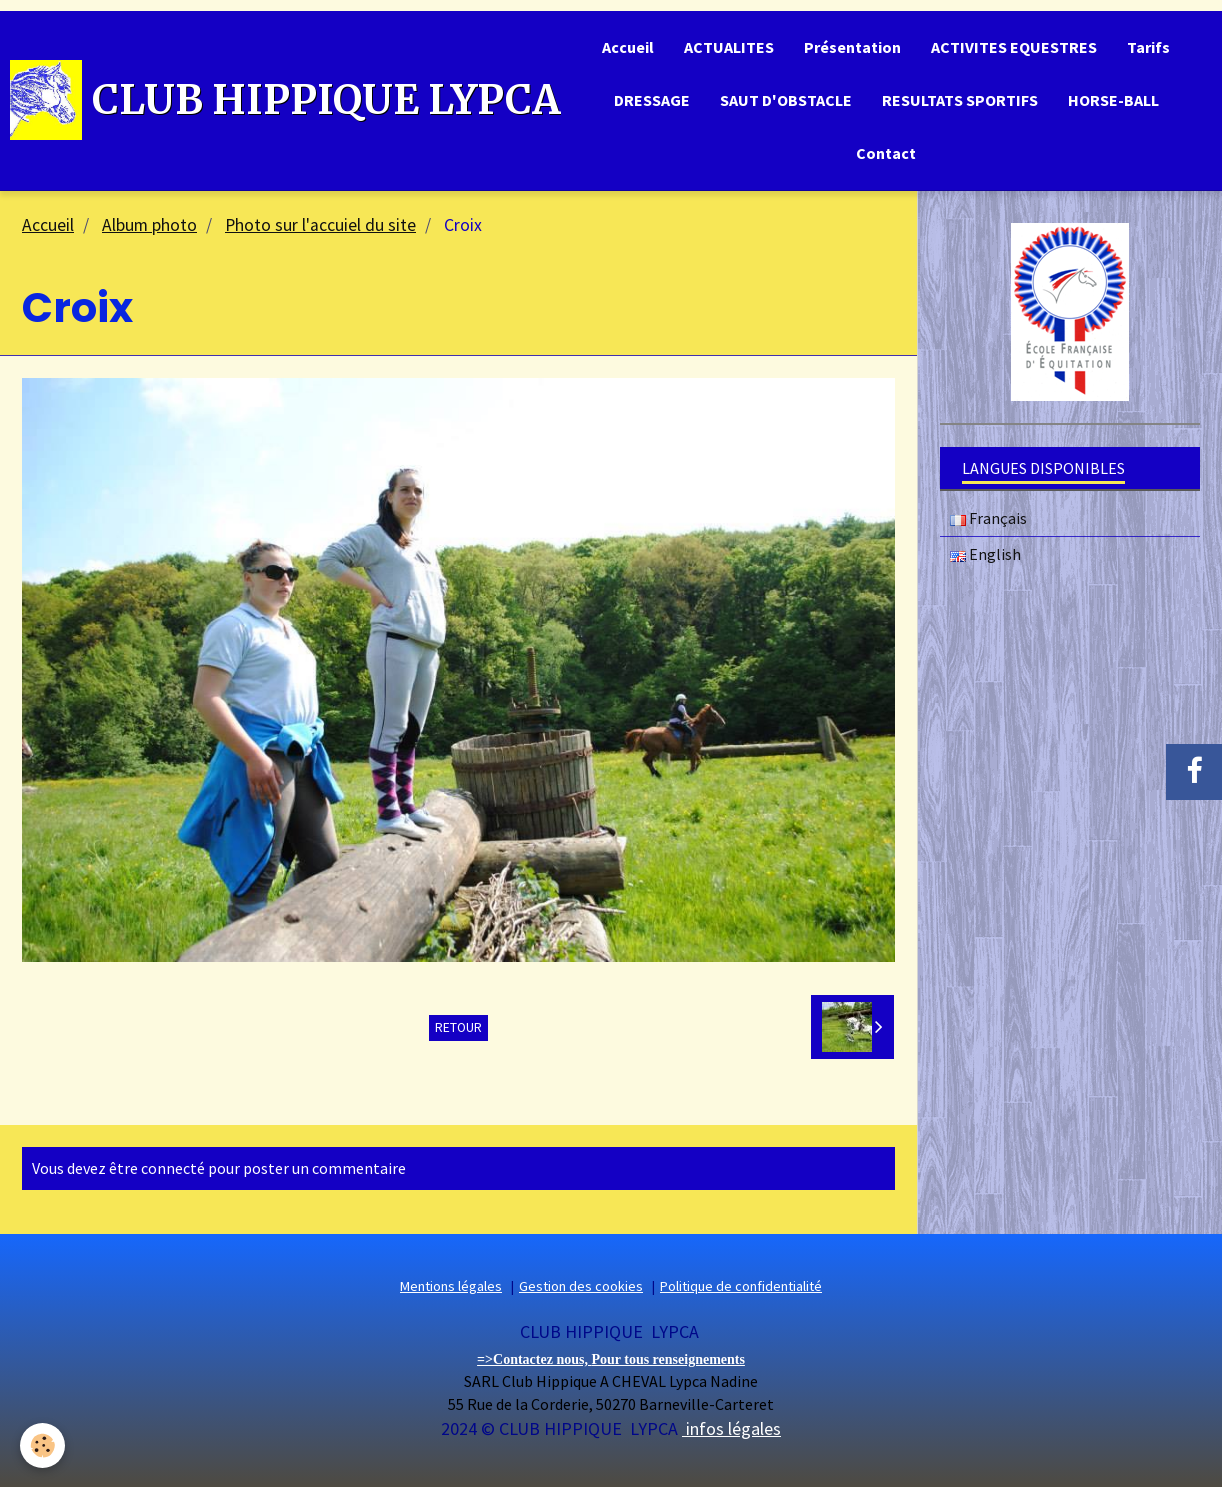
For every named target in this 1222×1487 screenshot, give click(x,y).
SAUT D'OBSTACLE (786, 100)
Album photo (149, 225)
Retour (458, 1027)
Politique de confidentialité (741, 1287)
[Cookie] (42, 1445)
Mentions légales (451, 1287)
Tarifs (1148, 47)
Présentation (852, 47)
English (985, 555)
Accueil (628, 47)
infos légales (731, 1428)
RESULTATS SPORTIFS (960, 100)
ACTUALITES (729, 47)
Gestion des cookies (581, 1287)
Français (988, 519)
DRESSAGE (652, 100)
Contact (886, 153)
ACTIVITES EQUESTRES (1014, 47)
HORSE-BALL (1113, 100)
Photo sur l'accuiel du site (320, 225)
